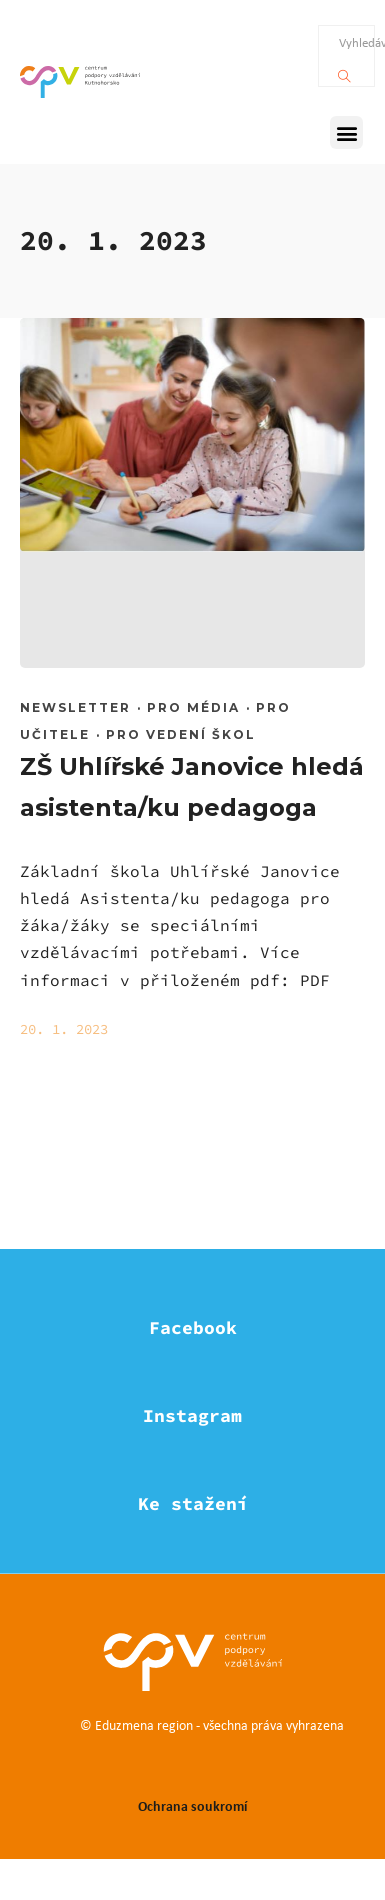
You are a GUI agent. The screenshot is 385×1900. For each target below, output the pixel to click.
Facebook (193, 1327)
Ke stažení (193, 1503)
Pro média (193, 707)
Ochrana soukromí (192, 1805)
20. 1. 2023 (64, 1029)
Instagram (192, 1415)
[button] (346, 132)
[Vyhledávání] (344, 71)
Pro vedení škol (181, 734)
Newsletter (75, 707)
